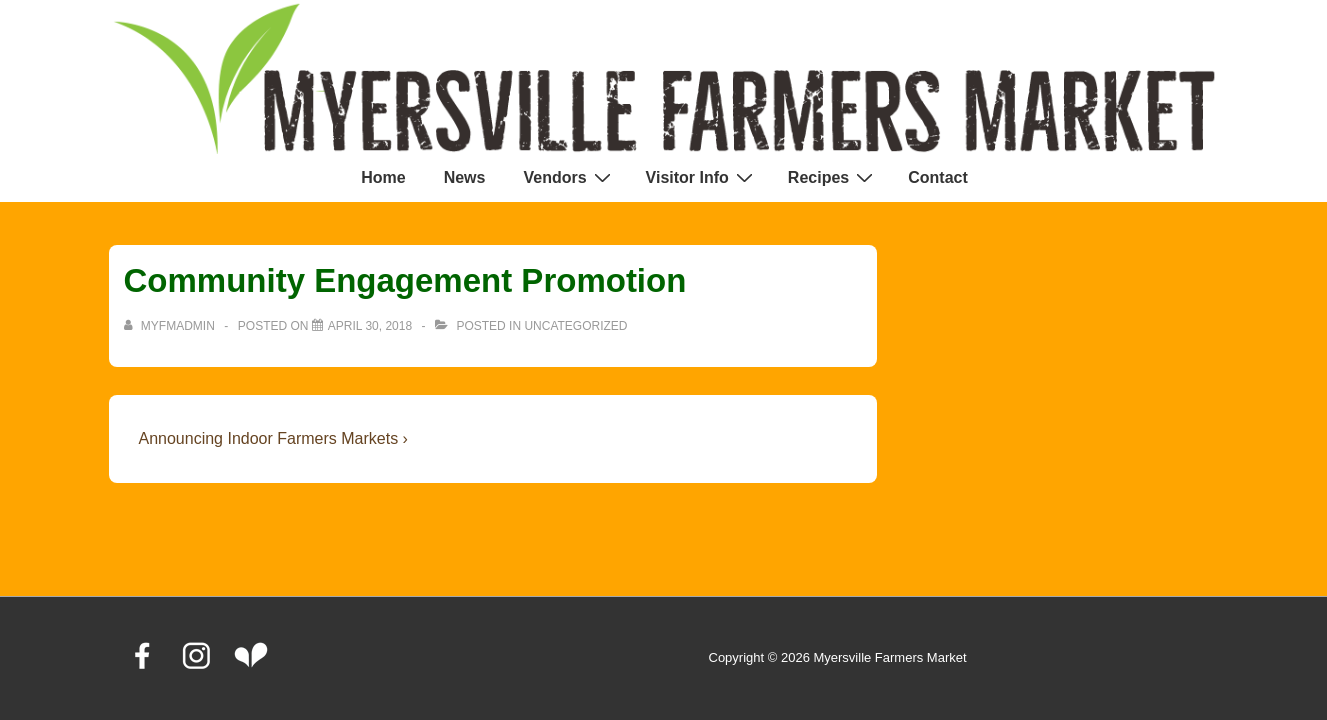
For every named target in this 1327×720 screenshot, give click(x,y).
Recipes (833, 177)
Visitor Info (702, 177)
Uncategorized (575, 326)
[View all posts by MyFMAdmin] (171, 326)
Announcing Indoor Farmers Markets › (273, 438)
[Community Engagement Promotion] (370, 326)
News (465, 177)
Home (383, 177)
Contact (938, 177)
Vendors (569, 177)
